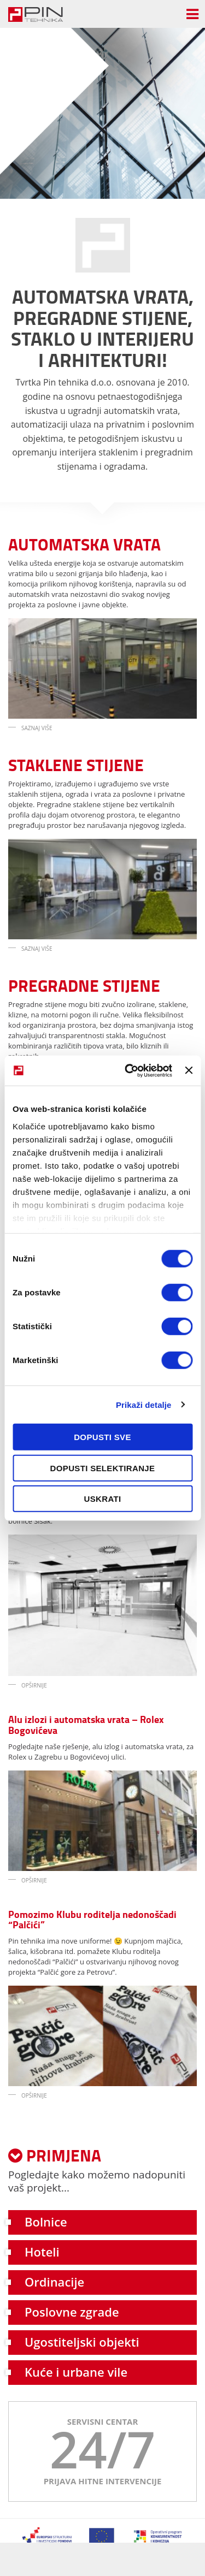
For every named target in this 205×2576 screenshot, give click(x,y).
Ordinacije (54, 2281)
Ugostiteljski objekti (82, 2342)
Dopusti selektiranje (102, 1467)
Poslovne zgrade (72, 2311)
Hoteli (42, 2251)
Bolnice (46, 2221)
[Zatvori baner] (188, 1070)
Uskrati (102, 1498)
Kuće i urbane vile (76, 2372)
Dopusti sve (102, 1437)
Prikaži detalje (144, 1404)
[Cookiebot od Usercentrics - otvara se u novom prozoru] (128, 1070)
